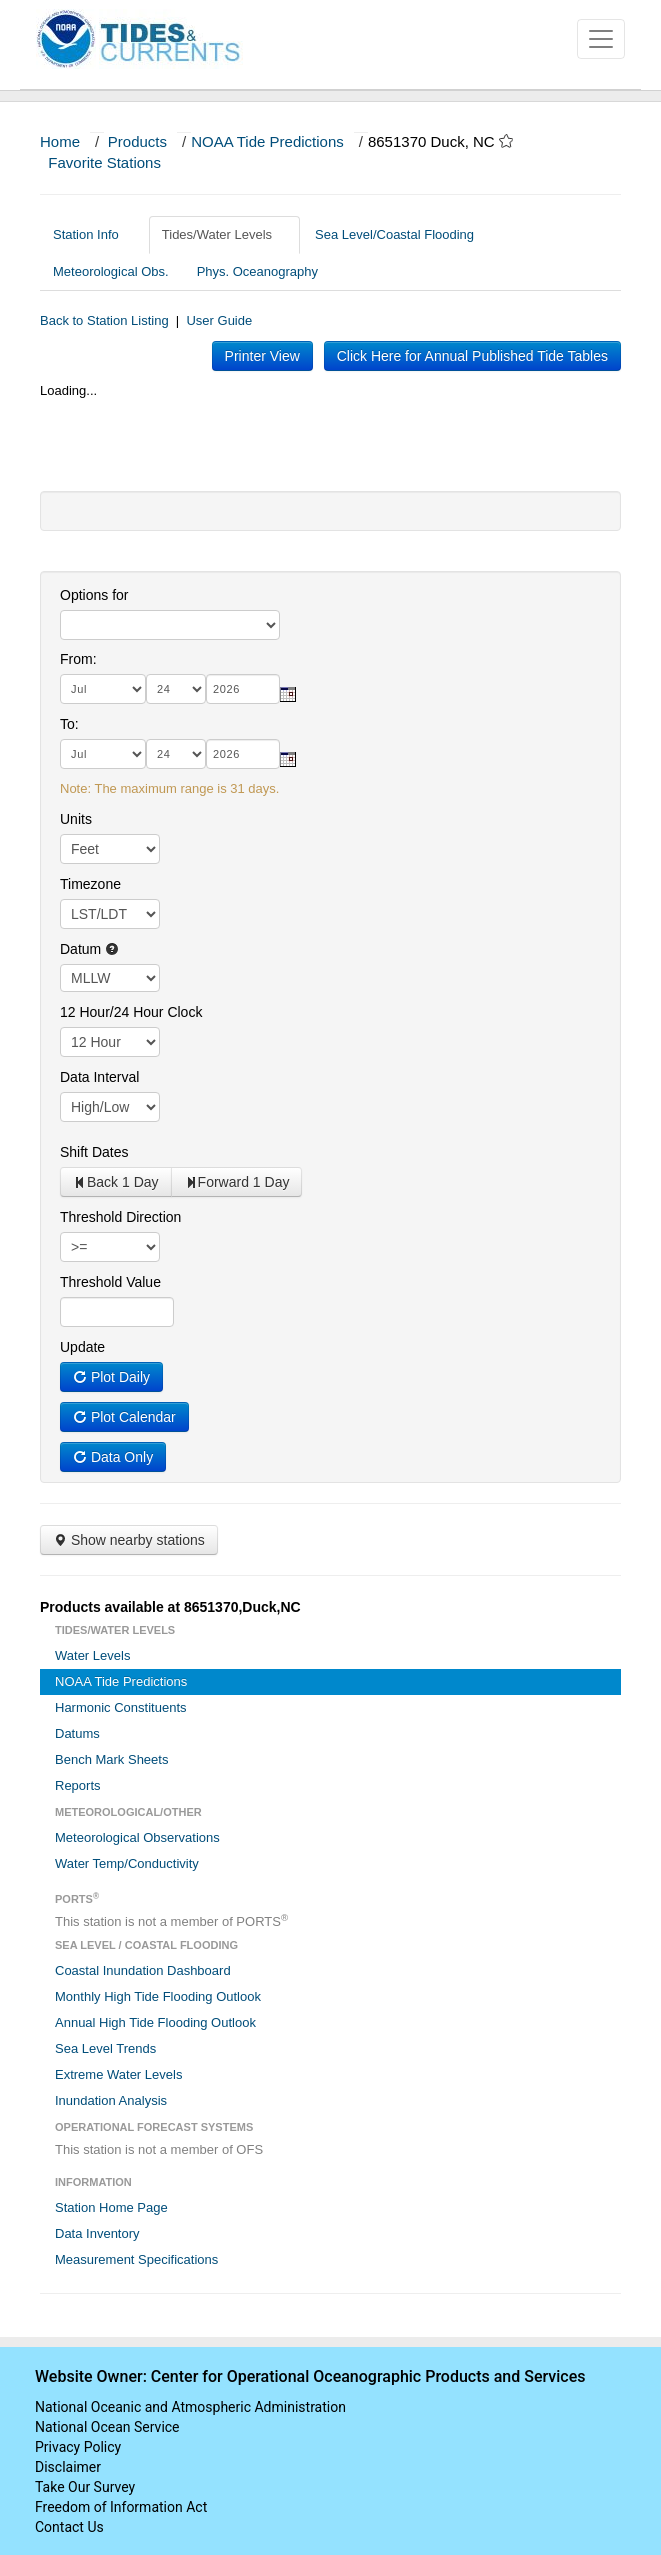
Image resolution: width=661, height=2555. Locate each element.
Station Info (93, 234)
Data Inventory (97, 2233)
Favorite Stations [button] (114, 162)
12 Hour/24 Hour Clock (131, 1012)
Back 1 (116, 1182)
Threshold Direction (120, 1217)
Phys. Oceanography (257, 271)
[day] (176, 689)
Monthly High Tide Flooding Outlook (158, 1996)
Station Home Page (111, 2207)
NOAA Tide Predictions (267, 141)
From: (78, 659)
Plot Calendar (124, 1417)
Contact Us (69, 2527)
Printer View (262, 356)
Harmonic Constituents (121, 1707)
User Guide (219, 320)
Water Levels (92, 1655)
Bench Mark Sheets (111, 1759)
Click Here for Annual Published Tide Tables (472, 356)
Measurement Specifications (136, 2259)
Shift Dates (94, 1152)
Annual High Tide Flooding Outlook (155, 2022)
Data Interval (99, 1077)
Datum (89, 949)
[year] (243, 689)
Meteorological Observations (137, 1837)
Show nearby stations (129, 1540)
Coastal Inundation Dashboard (143, 1970)
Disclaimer (68, 2467)
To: (69, 724)
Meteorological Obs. (111, 271)
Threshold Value (110, 1282)
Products (137, 141)
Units (76, 819)
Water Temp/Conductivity (127, 1863)
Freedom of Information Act (121, 2507)
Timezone (90, 884)
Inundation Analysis (111, 2100)
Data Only (113, 1457)
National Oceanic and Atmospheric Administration (190, 2407)
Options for (94, 595)
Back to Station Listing (104, 320)
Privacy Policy (78, 2447)
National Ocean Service (107, 2427)
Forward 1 (237, 1182)
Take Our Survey (85, 2487)
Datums (77, 1733)
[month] (103, 689)
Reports (78, 1785)
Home (60, 141)
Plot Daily (111, 1377)
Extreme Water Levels (118, 2074)
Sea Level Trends (105, 2048)
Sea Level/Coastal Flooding (402, 234)
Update (82, 1347)
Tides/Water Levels (224, 234)
